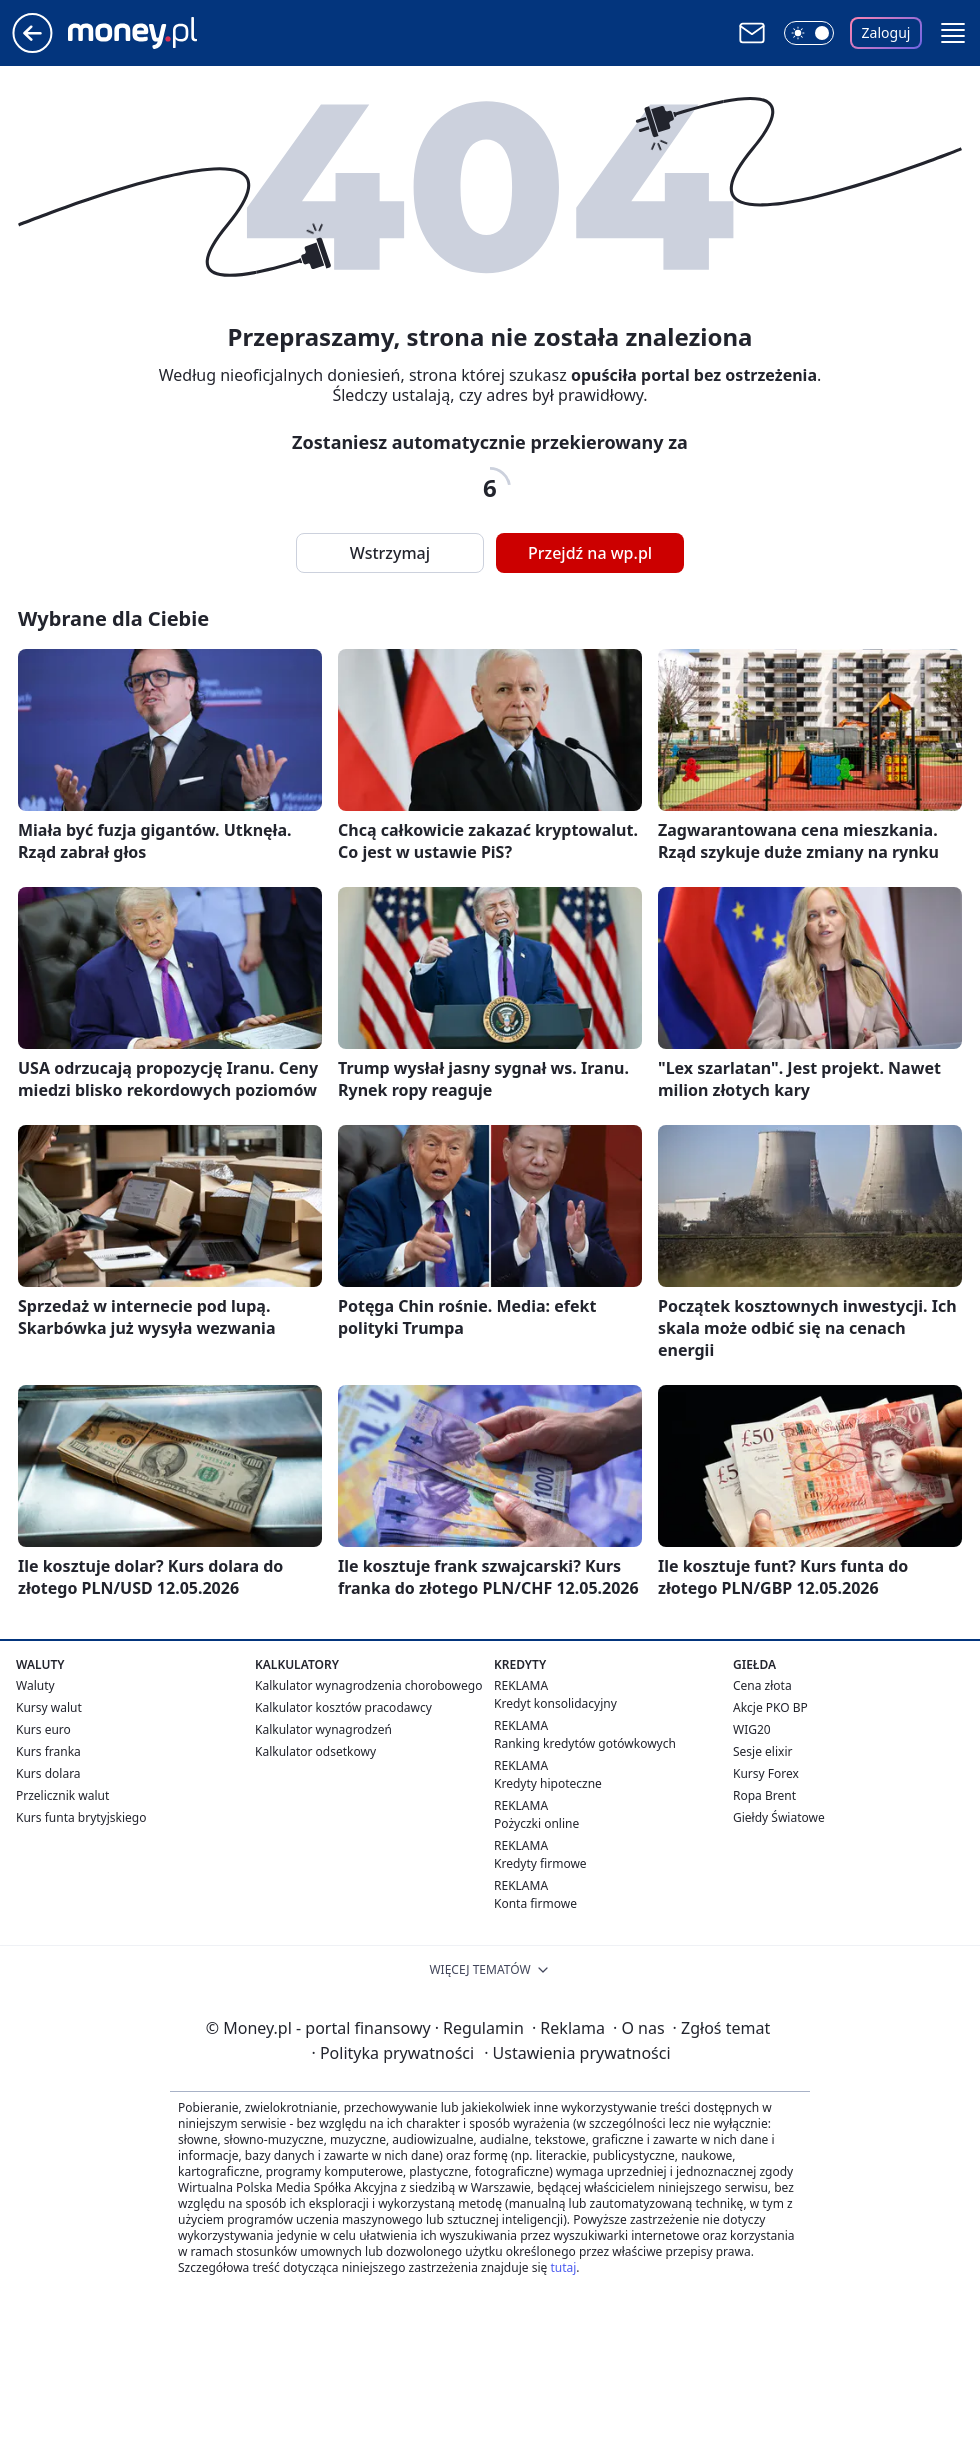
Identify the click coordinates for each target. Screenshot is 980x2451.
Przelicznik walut (62, 1795)
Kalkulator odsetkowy (315, 1751)
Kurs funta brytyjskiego (81, 1817)
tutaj (563, 2267)
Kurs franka (48, 1751)
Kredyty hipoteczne (548, 1783)
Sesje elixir (762, 1751)
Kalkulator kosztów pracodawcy (343, 1707)
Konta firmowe (535, 1903)
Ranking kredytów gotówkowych (585, 1743)
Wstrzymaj (390, 553)
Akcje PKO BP (770, 1707)
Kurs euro (43, 1729)
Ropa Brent (764, 1795)
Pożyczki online (536, 1823)
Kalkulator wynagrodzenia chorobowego (368, 1685)
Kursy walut (49, 1707)
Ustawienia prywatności (577, 2053)
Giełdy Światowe (779, 1817)
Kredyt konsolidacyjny (555, 1703)
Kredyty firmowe (540, 1863)
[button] (953, 33)
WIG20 (752, 1729)
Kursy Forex (766, 1773)
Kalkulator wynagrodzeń (323, 1729)
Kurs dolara (48, 1773)
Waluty (35, 1685)
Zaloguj (886, 32)
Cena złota (762, 1685)
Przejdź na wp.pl (590, 553)
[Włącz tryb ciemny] (809, 33)
